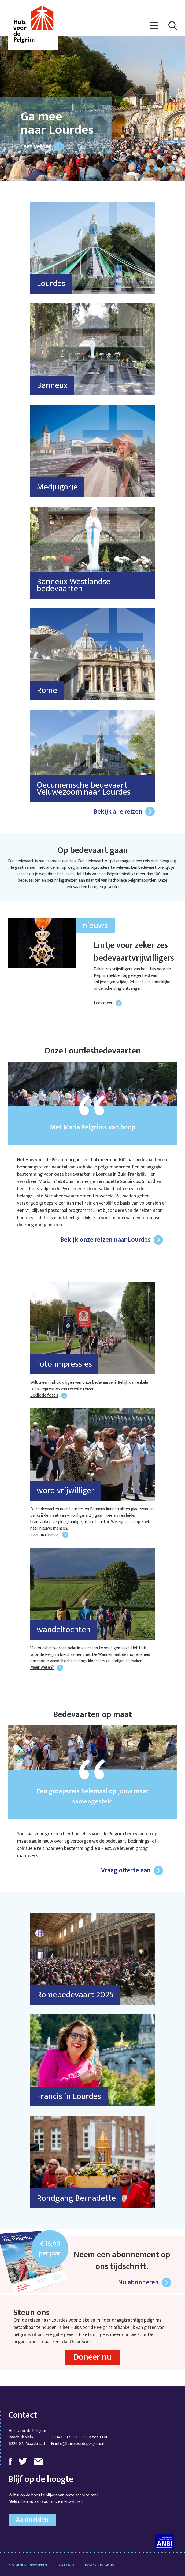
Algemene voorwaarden (28, 2565)
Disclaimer (66, 2565)
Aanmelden (32, 2519)
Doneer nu (92, 2357)
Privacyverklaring (99, 2565)
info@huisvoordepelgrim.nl (79, 2443)
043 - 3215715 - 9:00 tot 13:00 (82, 2437)
